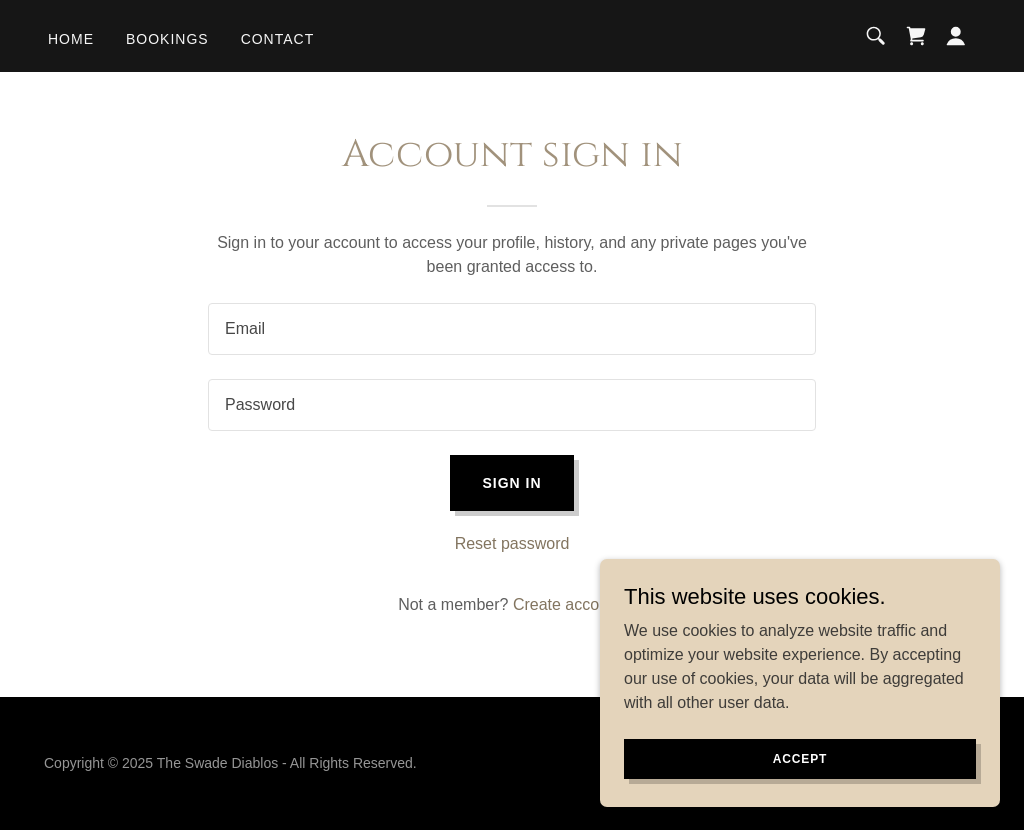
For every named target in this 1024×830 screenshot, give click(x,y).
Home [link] (71, 39)
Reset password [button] (512, 543)
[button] (956, 36)
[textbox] (512, 329)
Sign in (511, 483)
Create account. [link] (569, 604)
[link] (916, 36)
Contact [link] (278, 39)
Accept (800, 758)
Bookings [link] (167, 39)
